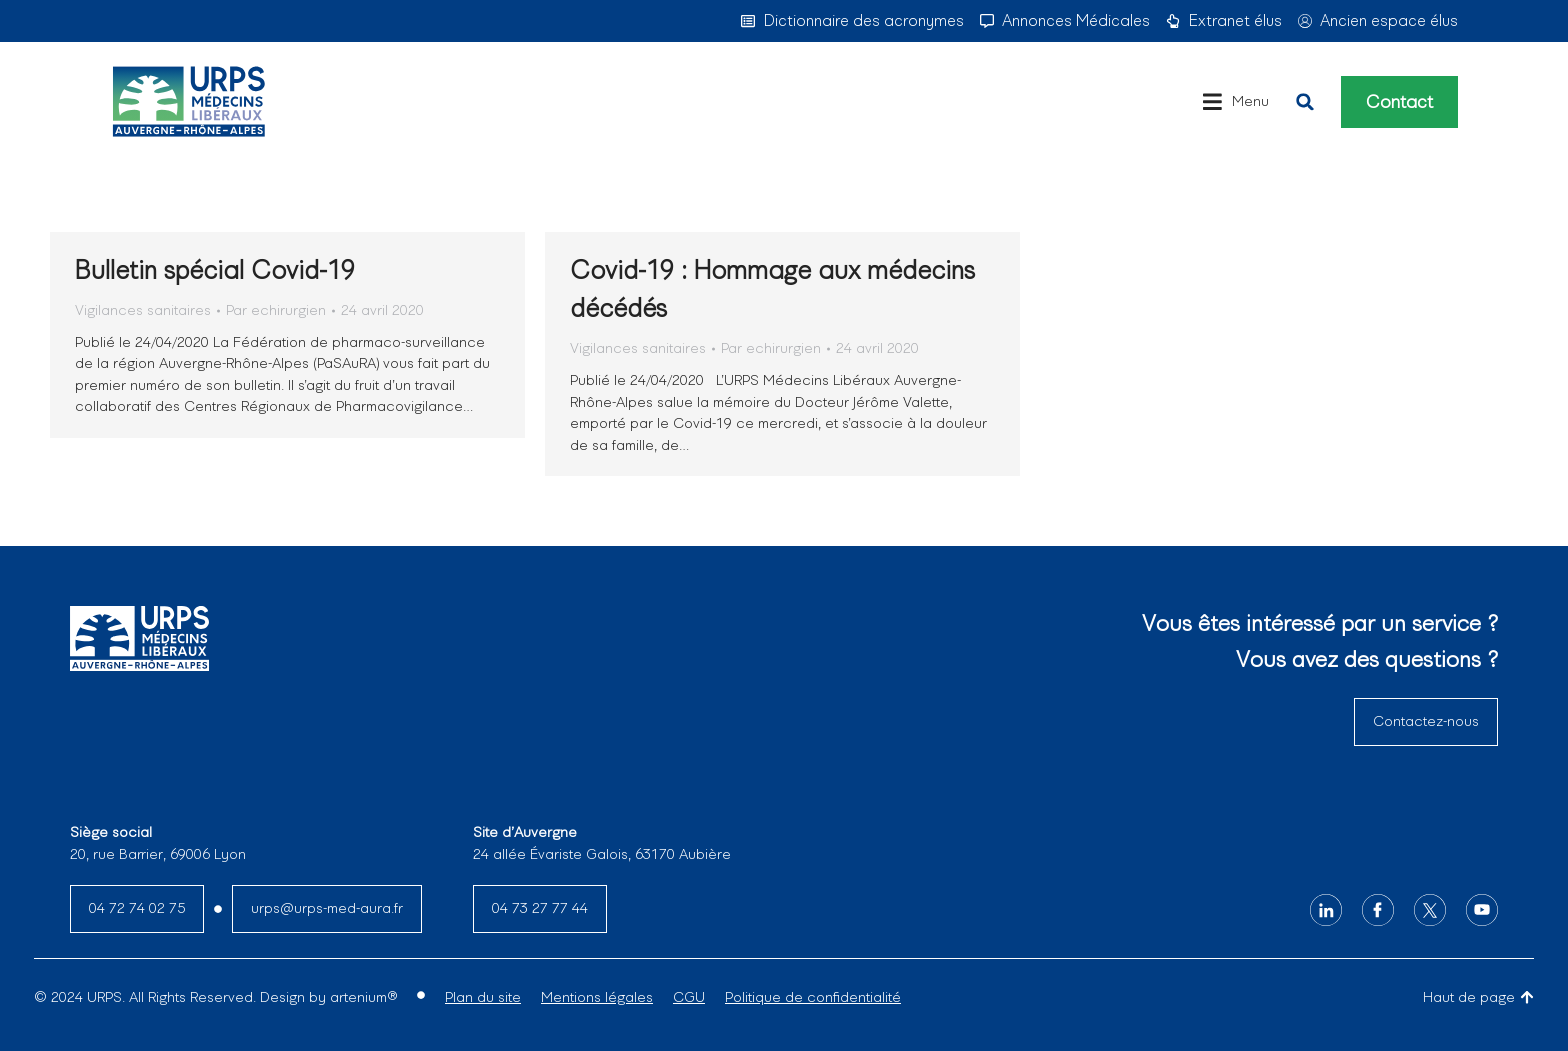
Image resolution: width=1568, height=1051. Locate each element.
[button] (1305, 102)
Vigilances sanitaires (143, 310)
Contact (1399, 102)
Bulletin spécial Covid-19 (215, 270)
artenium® (363, 997)
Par (276, 310)
